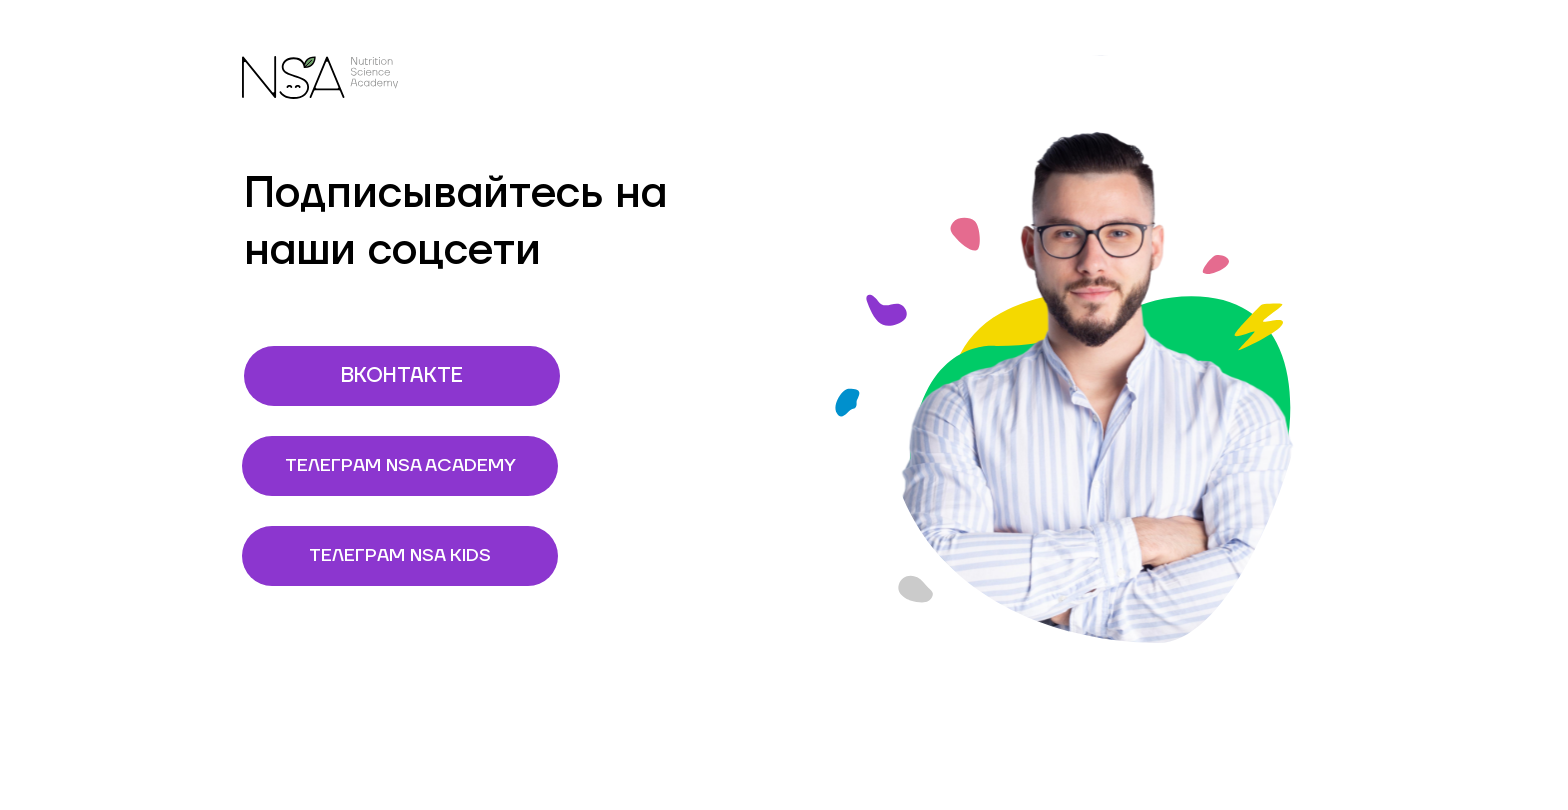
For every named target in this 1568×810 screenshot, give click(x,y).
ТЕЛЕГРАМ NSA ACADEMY (422, 466)
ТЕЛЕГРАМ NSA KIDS (433, 556)
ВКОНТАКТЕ (450, 376)
